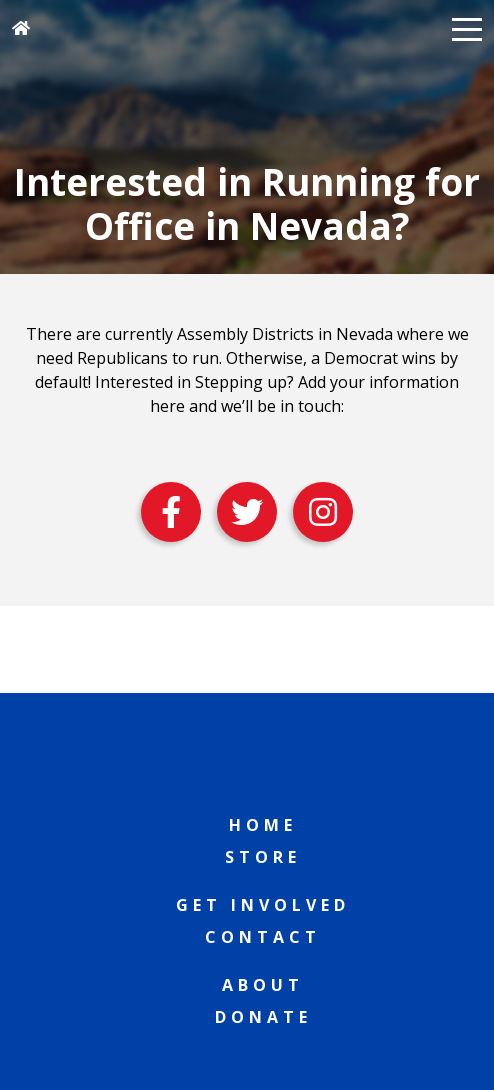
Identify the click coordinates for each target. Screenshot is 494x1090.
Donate (263, 1017)
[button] (467, 28)
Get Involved (263, 905)
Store (263, 857)
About (263, 985)
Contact (263, 937)
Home (263, 825)
